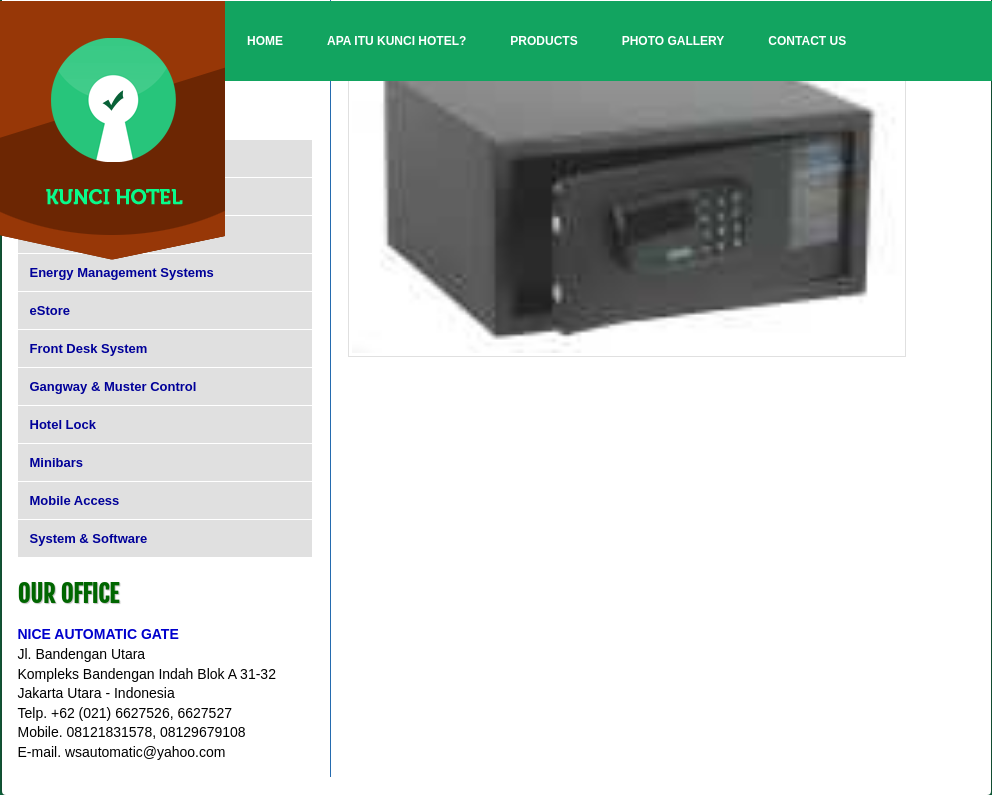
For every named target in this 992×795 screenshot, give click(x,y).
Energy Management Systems (122, 272)
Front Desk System (89, 348)
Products (543, 41)
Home (265, 41)
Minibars (56, 462)
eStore (50, 310)
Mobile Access (75, 500)
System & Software (89, 538)
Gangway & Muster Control (113, 386)
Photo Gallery (673, 41)
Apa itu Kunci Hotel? (396, 41)
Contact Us (807, 41)
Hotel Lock (63, 424)
